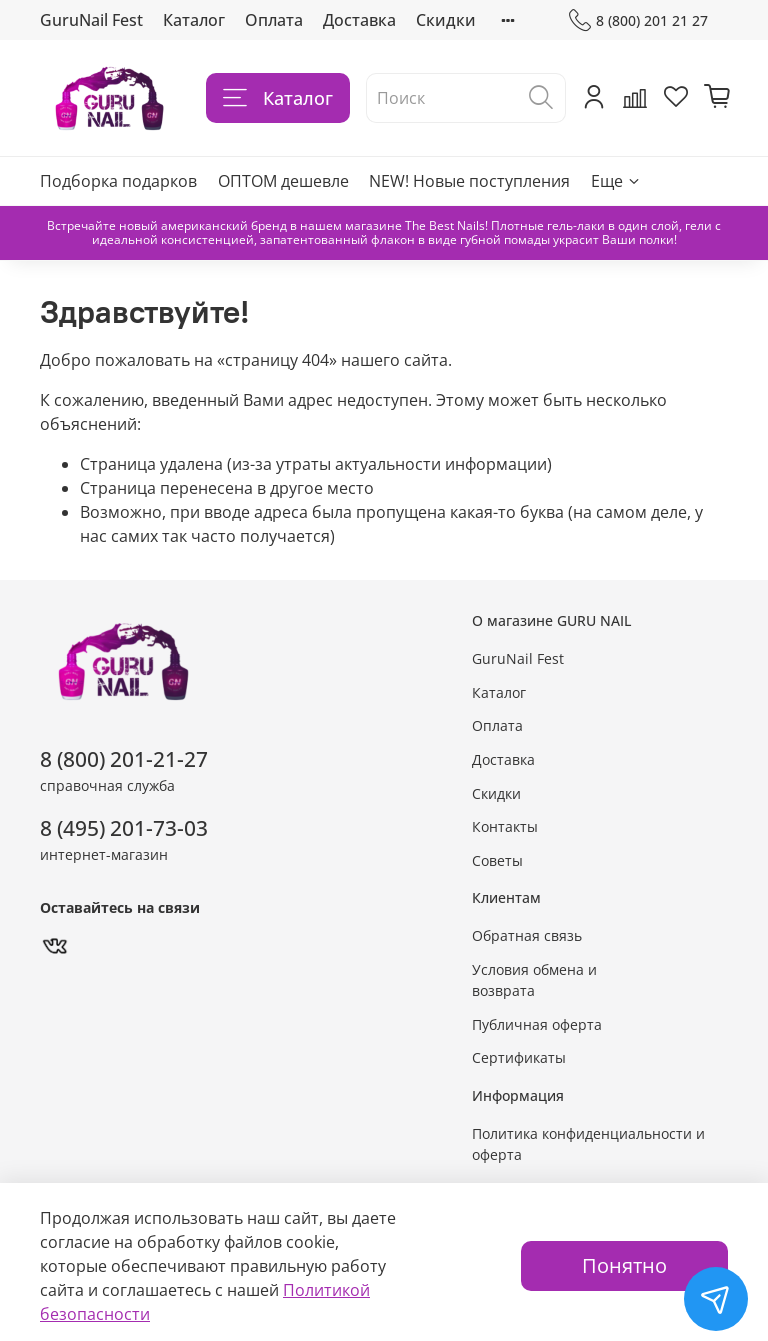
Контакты (505, 826)
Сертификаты (519, 1057)
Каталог (194, 20)
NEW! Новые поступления (469, 181)
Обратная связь (527, 935)
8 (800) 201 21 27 (638, 20)
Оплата (274, 20)
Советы (497, 860)
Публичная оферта (537, 1024)
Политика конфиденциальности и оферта (588, 1144)
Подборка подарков (118, 181)
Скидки (446, 20)
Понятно (624, 1265)
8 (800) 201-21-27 (124, 759)
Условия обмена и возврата (534, 980)
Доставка (359, 20)
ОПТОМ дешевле (283, 181)
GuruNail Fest (91, 20)
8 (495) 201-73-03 (124, 828)
